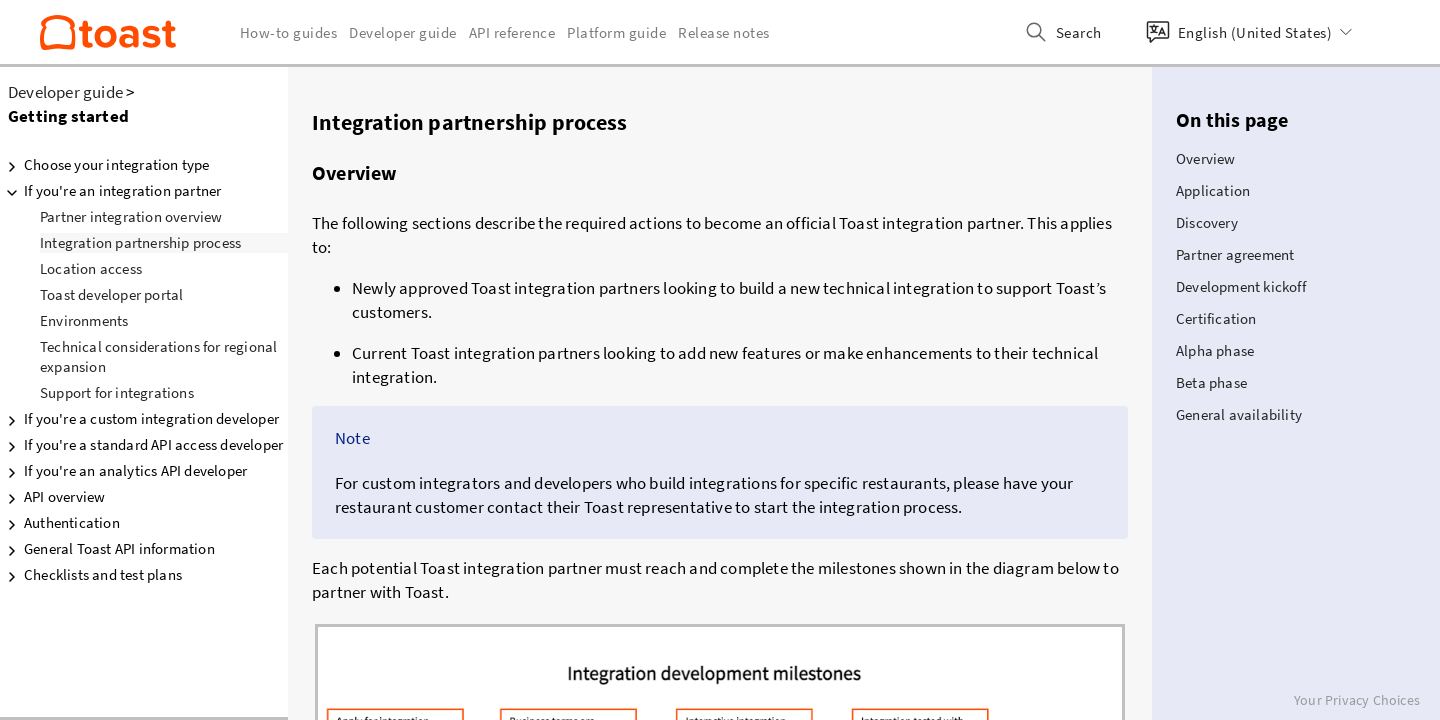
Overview (1206, 158)
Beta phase (1211, 382)
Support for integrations (117, 392)
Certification (1216, 318)
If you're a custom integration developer (139, 419)
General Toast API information (107, 549)
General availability (1239, 414)
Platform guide (616, 32)
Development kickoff (1241, 286)
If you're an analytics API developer (123, 471)
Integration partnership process (140, 242)
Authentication (60, 523)
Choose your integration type (105, 165)
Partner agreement (1235, 254)
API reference (512, 32)
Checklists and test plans (91, 575)
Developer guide (65, 92)
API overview (52, 497)
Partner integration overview (131, 216)
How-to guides (289, 32)
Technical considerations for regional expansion (158, 356)
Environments (84, 320)
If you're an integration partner (110, 191)
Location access (91, 268)
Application (1213, 190)
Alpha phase (1215, 350)
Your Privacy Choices (1357, 700)
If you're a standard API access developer (141, 445)
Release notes (724, 32)
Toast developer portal (111, 294)
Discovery (1207, 222)
